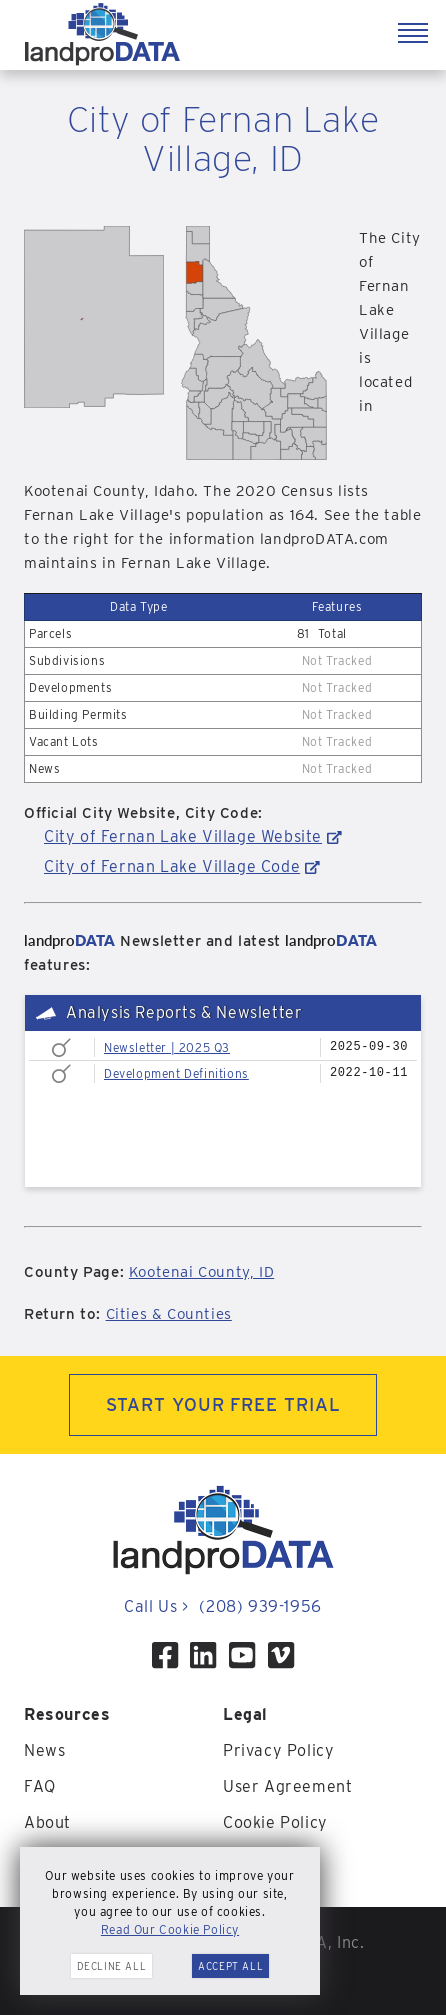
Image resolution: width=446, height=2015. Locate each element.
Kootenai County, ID (201, 1272)
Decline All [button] (112, 1966)
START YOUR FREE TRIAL (223, 1404)
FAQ (40, 1786)
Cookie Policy (275, 1822)
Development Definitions (176, 1073)
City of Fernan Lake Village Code (172, 866)
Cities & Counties (169, 1314)
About (47, 1822)
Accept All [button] (230, 1966)
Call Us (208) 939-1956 (222, 1606)
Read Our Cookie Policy (170, 1929)
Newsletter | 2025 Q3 (167, 1047)
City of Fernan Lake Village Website (183, 836)
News (44, 1750)
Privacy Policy (278, 1750)
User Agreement (287, 1786)
